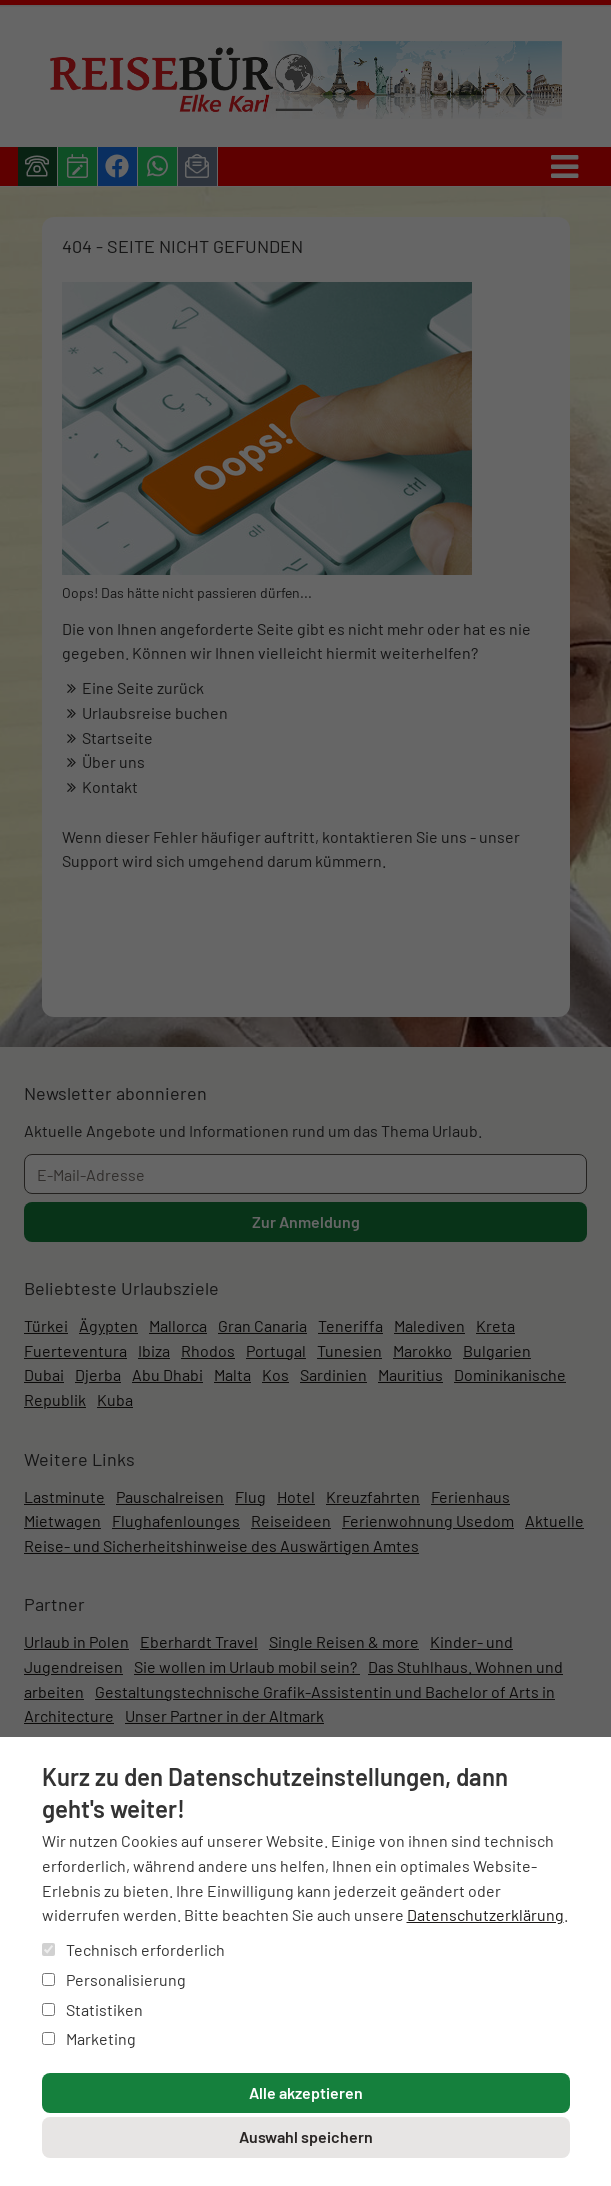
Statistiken (92, 2009)
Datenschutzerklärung (485, 1914)
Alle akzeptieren (306, 2092)
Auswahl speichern (306, 2136)
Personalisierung (114, 1979)
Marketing (89, 2038)
